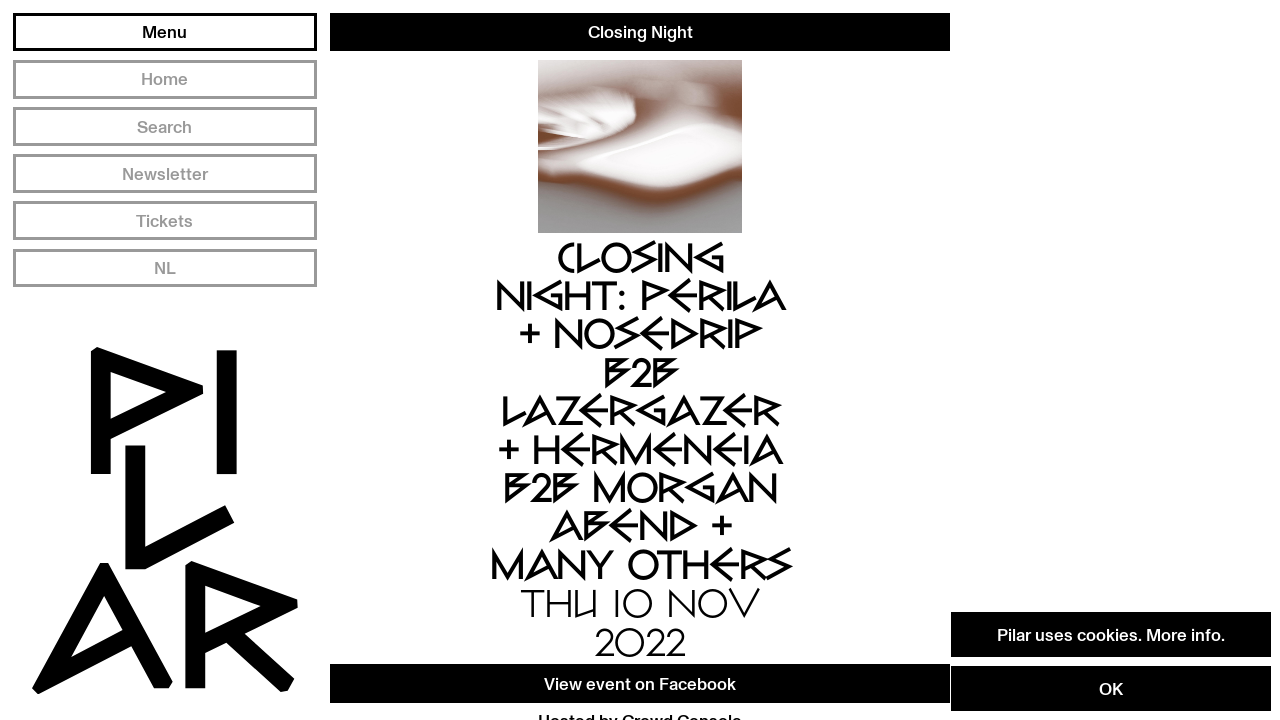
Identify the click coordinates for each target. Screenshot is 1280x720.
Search (164, 126)
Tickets (164, 220)
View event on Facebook (640, 683)
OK (1111, 688)
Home (164, 78)
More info (1183, 634)
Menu (164, 31)
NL (165, 267)
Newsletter (165, 173)
